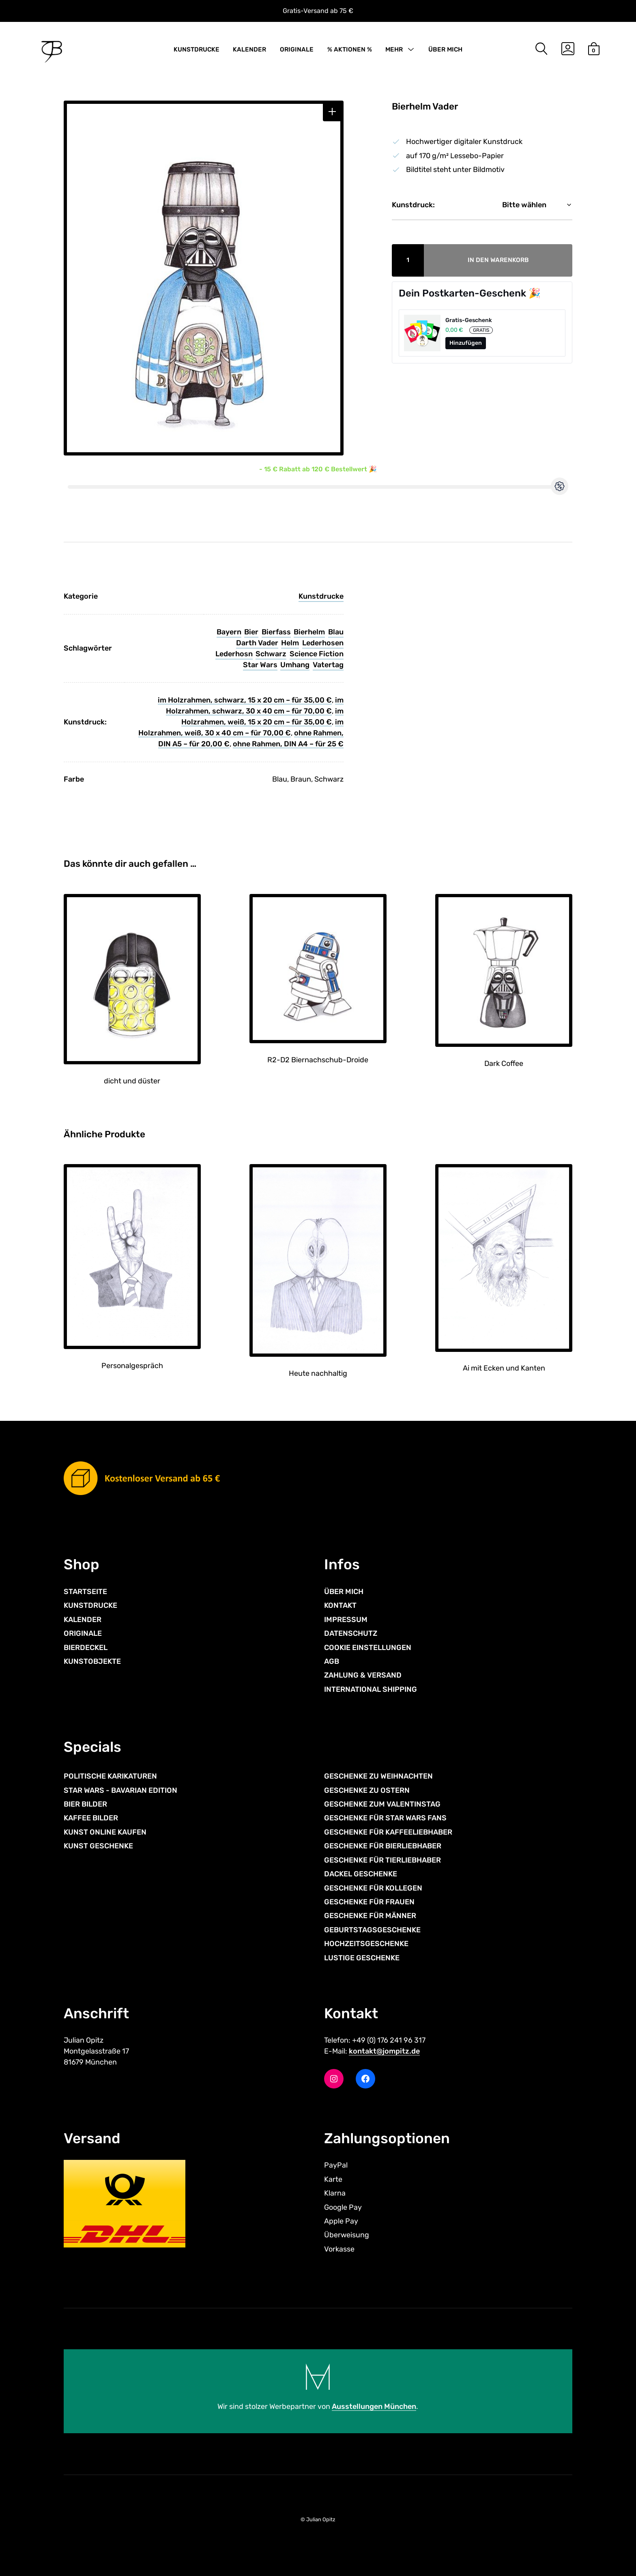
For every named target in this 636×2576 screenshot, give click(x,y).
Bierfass (276, 631)
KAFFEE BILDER (91, 1817)
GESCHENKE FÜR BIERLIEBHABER (382, 1845)
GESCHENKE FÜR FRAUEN (369, 1901)
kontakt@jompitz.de (384, 2051)
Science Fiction (317, 653)
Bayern (229, 631)
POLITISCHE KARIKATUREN (110, 1776)
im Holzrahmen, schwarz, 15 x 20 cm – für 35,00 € (245, 700)
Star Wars (260, 664)
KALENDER (249, 49)
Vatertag (328, 664)
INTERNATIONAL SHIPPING (370, 1689)
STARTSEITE (85, 1591)
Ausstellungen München (374, 2406)
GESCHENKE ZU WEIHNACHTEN (378, 1776)
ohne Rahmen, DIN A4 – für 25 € (288, 743)
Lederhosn (234, 653)
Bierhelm (309, 631)
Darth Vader (257, 642)
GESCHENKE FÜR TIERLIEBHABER (382, 1860)
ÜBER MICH (445, 49)
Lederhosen (323, 642)
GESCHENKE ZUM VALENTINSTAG (382, 1804)
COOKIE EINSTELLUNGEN (367, 1647)
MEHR (394, 49)
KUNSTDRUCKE (196, 49)
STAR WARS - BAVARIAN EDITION (120, 1790)
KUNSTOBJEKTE (92, 1661)
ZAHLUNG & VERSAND (363, 1675)
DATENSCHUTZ (350, 1633)
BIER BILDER (85, 1804)
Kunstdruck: (413, 204)
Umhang (294, 664)
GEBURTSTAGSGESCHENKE (372, 1929)
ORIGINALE (297, 49)
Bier (251, 631)
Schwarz (271, 653)
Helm (290, 642)
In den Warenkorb (498, 260)
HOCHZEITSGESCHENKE (366, 1943)
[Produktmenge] (408, 260)
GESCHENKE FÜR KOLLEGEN (373, 1888)
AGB (331, 1661)
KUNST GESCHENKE (98, 1845)
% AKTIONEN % (349, 49)
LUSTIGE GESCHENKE (362, 1957)
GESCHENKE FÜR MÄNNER (370, 1915)
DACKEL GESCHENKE (360, 1873)
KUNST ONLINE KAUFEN (105, 1832)
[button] (332, 111)
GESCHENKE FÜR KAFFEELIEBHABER (388, 1832)
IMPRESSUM (345, 1619)
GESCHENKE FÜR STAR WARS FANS (385, 1817)
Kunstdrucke (321, 596)
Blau (336, 631)
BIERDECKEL (85, 1647)
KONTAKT (340, 1605)
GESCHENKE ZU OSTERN (367, 1790)
